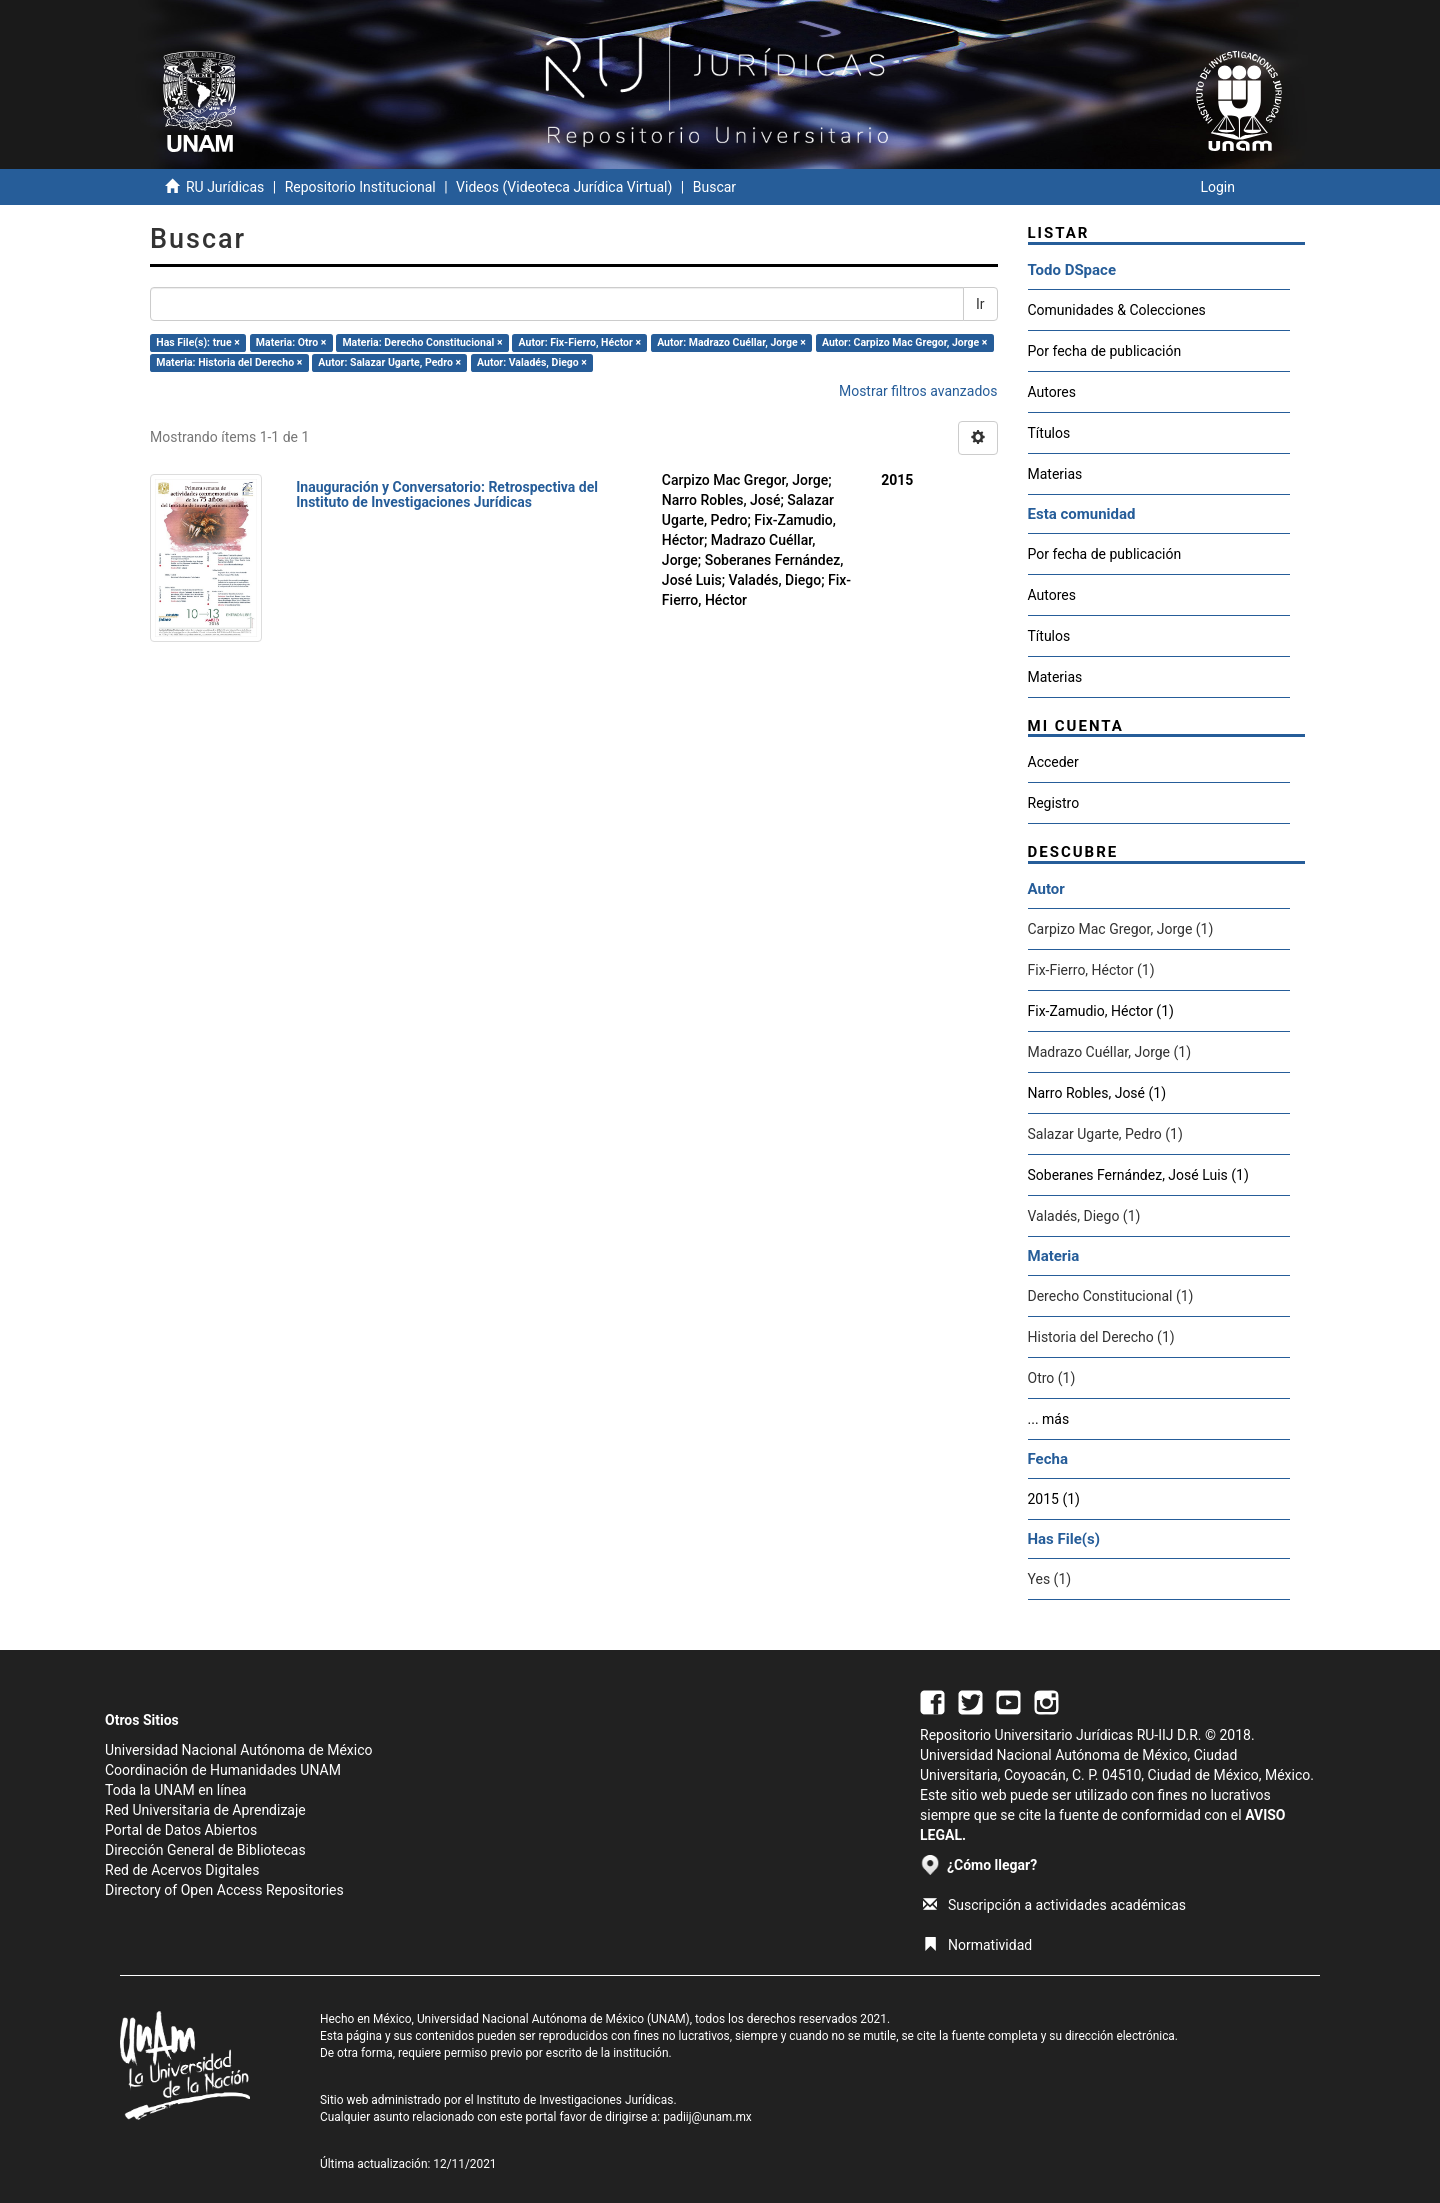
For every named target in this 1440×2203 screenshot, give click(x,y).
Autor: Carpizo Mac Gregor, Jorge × (904, 342)
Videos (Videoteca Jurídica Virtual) (564, 187)
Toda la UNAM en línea (175, 1790)
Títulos (1049, 433)
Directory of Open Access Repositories (224, 1890)
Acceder (1053, 762)
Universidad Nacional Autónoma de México (239, 1750)
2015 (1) (1054, 1499)
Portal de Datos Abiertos (181, 1830)
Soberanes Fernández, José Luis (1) (1138, 1175)
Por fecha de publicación (1105, 351)
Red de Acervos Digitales (182, 1870)
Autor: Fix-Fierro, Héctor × (580, 342)
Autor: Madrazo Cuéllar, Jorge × (731, 342)
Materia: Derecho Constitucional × (422, 342)
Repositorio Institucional (360, 187)
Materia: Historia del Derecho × (229, 362)
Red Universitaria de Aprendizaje (205, 1810)
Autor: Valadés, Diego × (532, 362)
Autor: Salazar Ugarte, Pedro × (389, 362)
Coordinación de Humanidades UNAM (223, 1770)
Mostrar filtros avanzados (918, 391)
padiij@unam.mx (707, 2117)
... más (1049, 1419)
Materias (1055, 474)
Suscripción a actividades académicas (1054, 1905)
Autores (1052, 392)
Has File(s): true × (197, 342)
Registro (1054, 803)
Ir (980, 304)
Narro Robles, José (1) (1097, 1093)
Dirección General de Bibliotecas (205, 1850)
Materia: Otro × (291, 342)
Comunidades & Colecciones (1117, 310)
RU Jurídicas (225, 187)
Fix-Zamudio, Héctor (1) (1101, 1011)
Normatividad (977, 1945)
